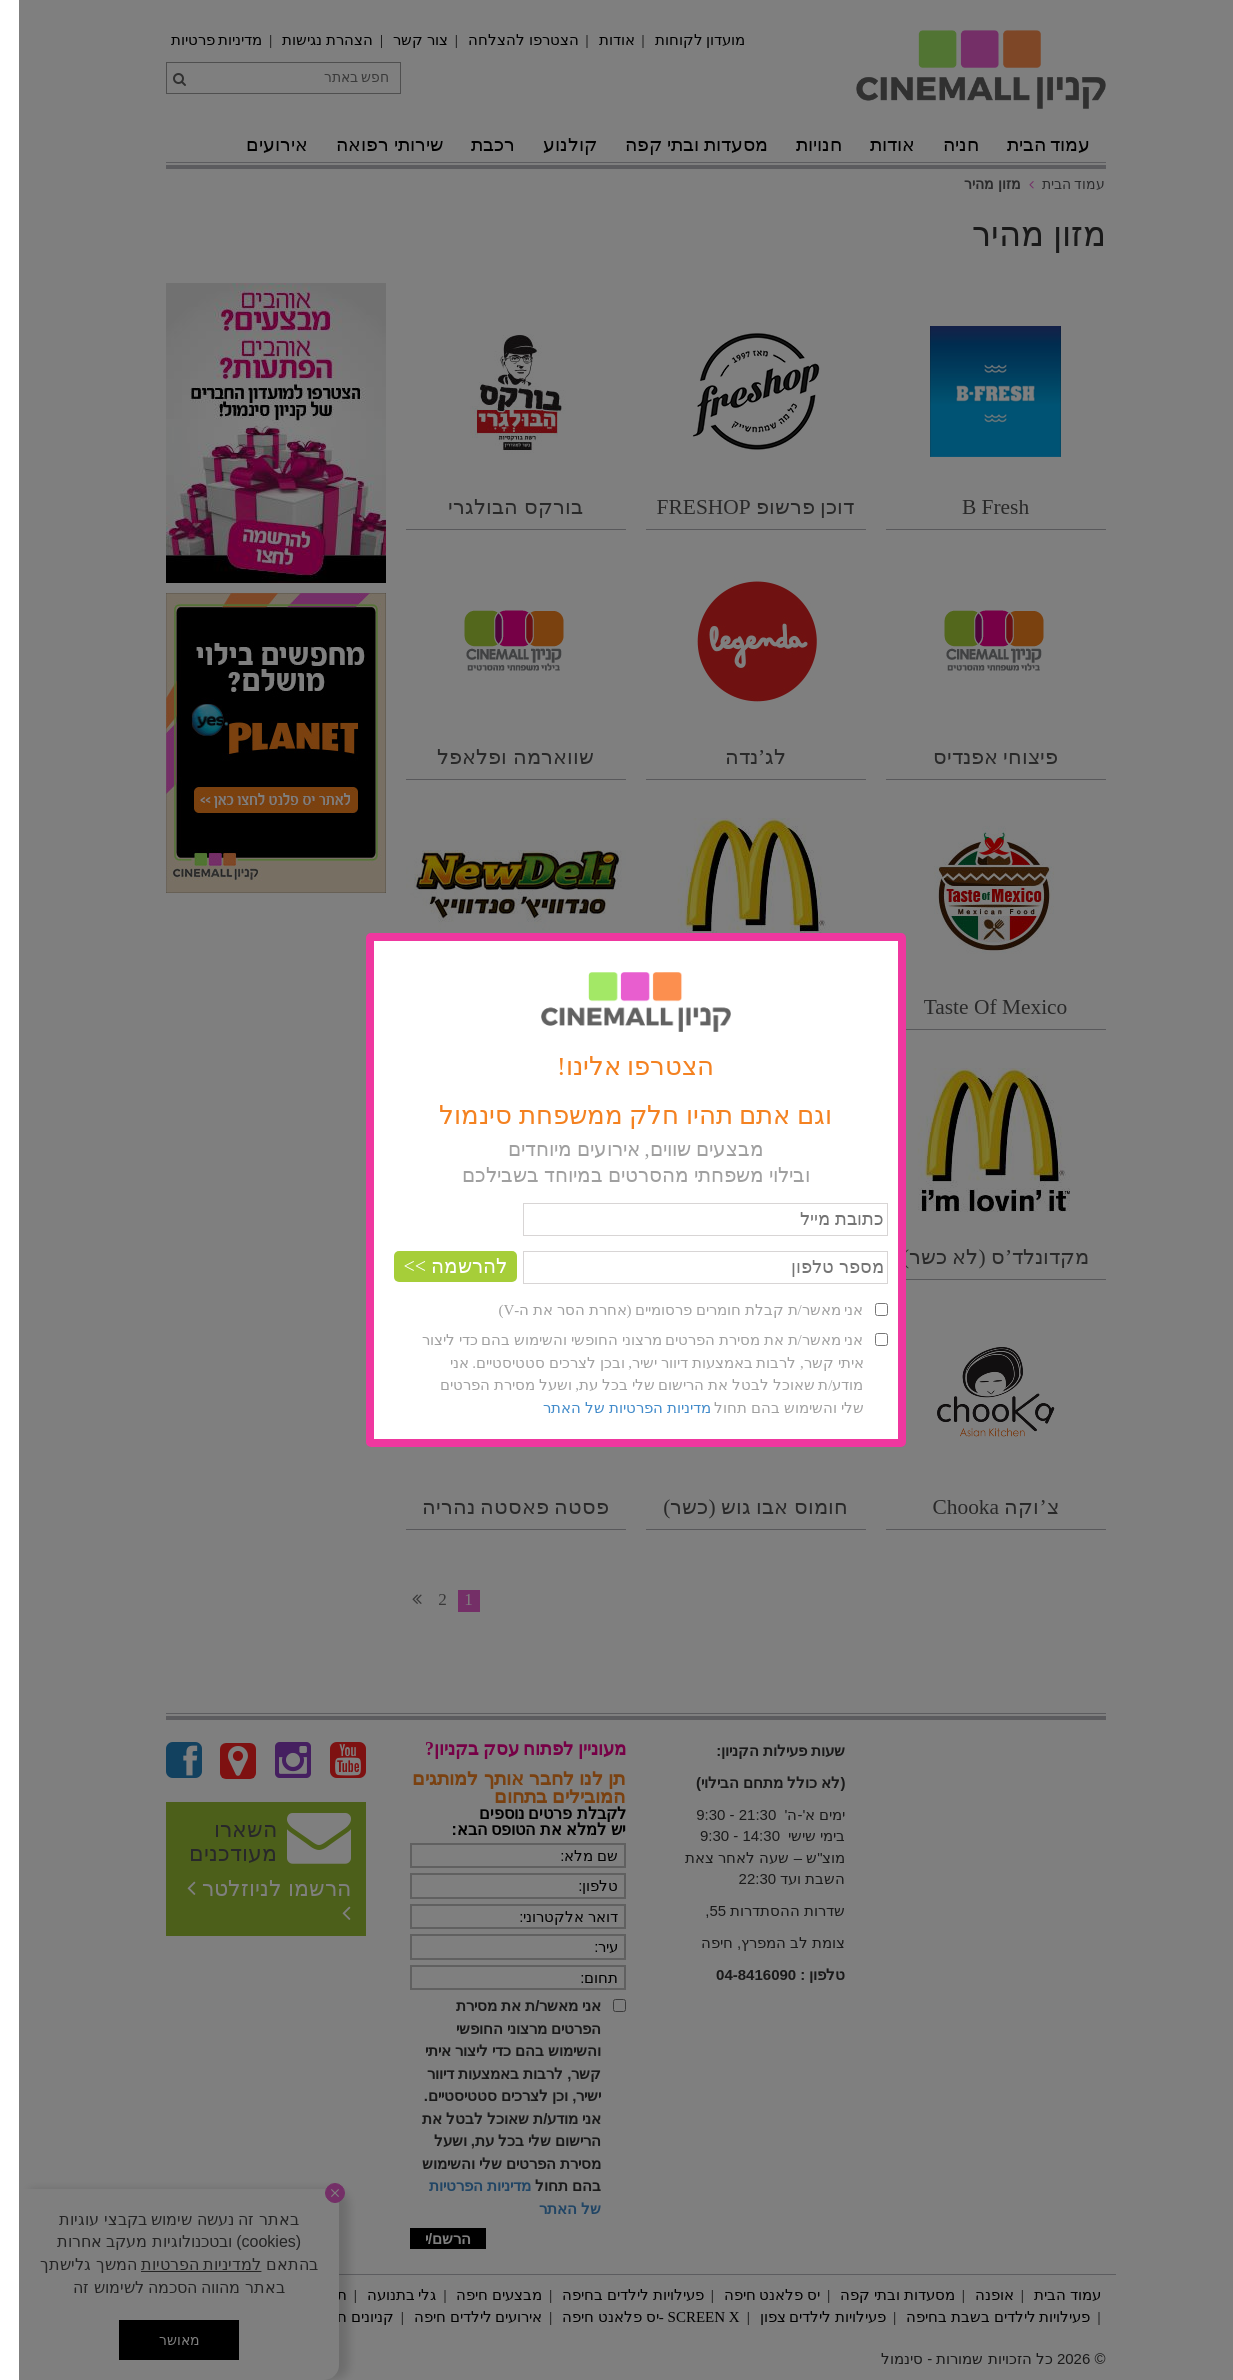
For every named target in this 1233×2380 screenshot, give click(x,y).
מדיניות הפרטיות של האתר (607, 1408)
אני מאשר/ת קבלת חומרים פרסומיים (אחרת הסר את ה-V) (661, 1310)
